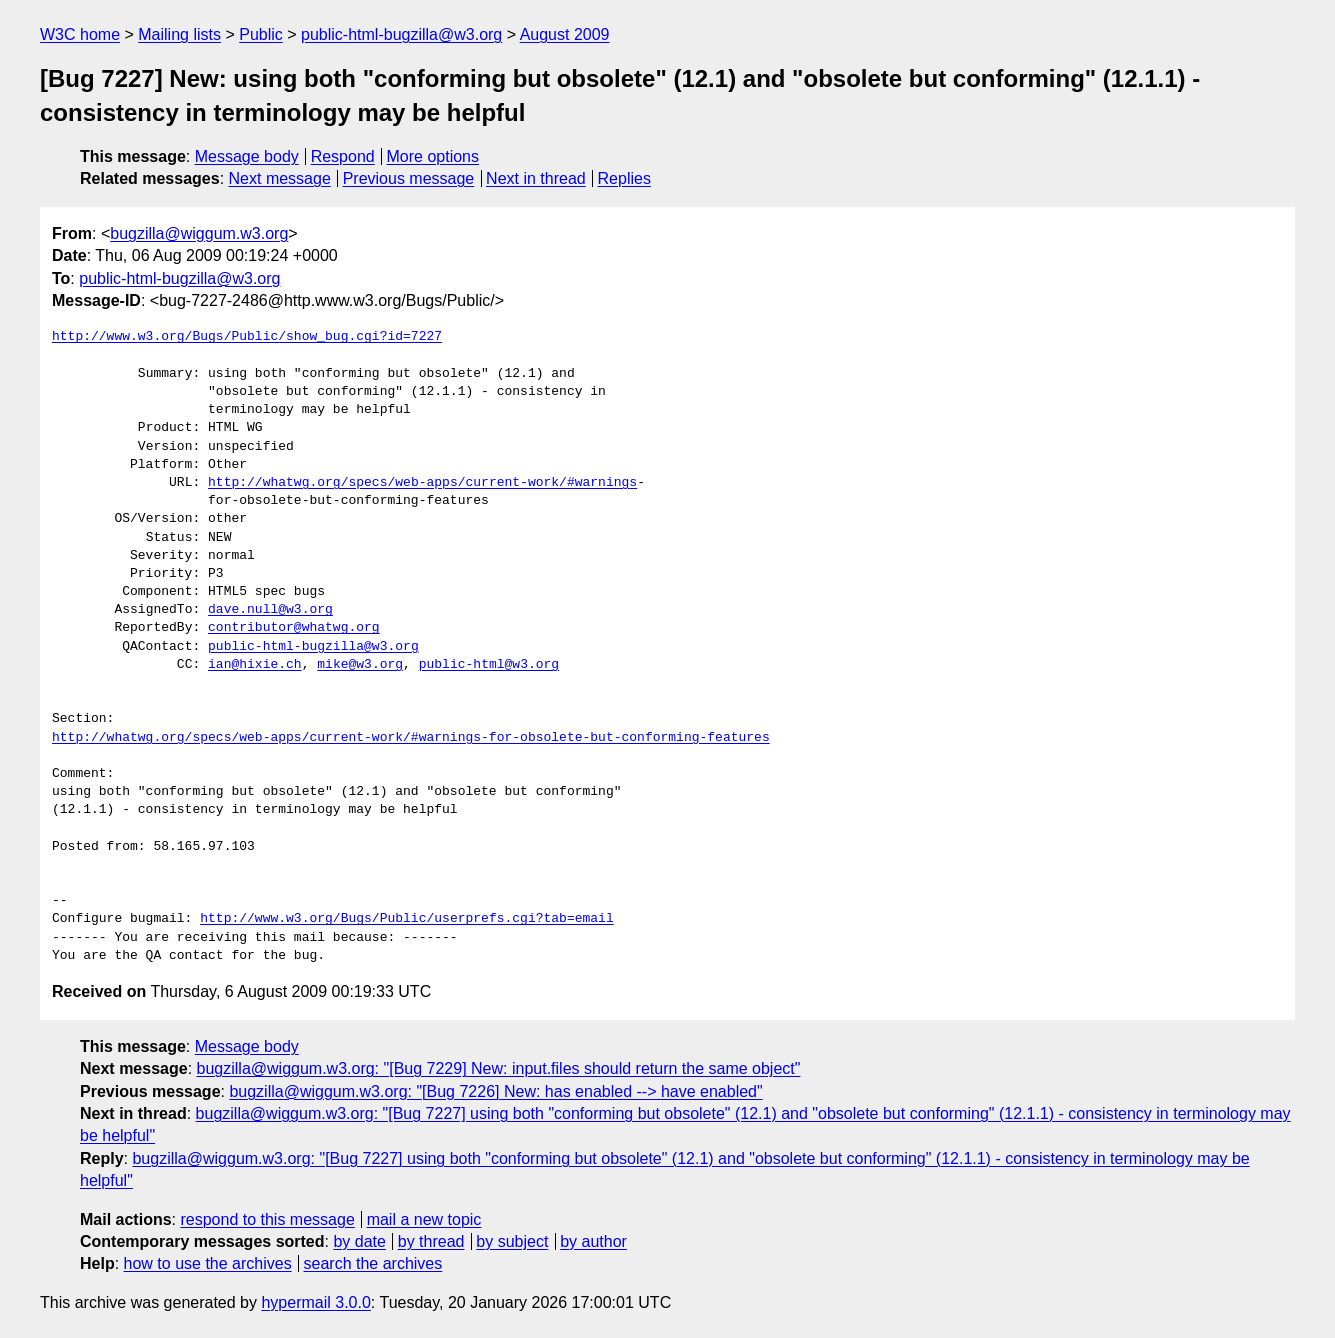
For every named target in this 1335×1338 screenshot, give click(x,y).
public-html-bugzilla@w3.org (401, 34)
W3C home (80, 34)
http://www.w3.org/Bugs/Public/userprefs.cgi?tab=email (406, 919)
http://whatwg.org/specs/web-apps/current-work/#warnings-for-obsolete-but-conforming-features (411, 738)
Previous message (409, 178)
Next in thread (536, 178)
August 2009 (565, 34)
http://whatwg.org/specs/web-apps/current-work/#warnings (422, 483)
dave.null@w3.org (270, 610)
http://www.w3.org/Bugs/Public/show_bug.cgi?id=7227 (247, 337)
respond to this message (267, 1219)
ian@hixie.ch (255, 665)
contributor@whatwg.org (294, 628)
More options (433, 156)
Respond (343, 156)
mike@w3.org (360, 665)
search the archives (373, 1263)
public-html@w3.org (489, 665)
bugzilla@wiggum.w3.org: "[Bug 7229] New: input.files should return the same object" (499, 1068)
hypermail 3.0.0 (315, 1302)
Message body (247, 156)
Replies (624, 178)
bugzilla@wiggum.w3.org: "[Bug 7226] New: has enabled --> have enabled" (495, 1091)
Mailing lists (179, 34)
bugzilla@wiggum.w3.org (199, 233)
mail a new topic (424, 1219)
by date (359, 1241)
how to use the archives (208, 1263)
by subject (512, 1241)
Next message (280, 178)
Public (261, 34)
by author (593, 1241)
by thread (431, 1241)
